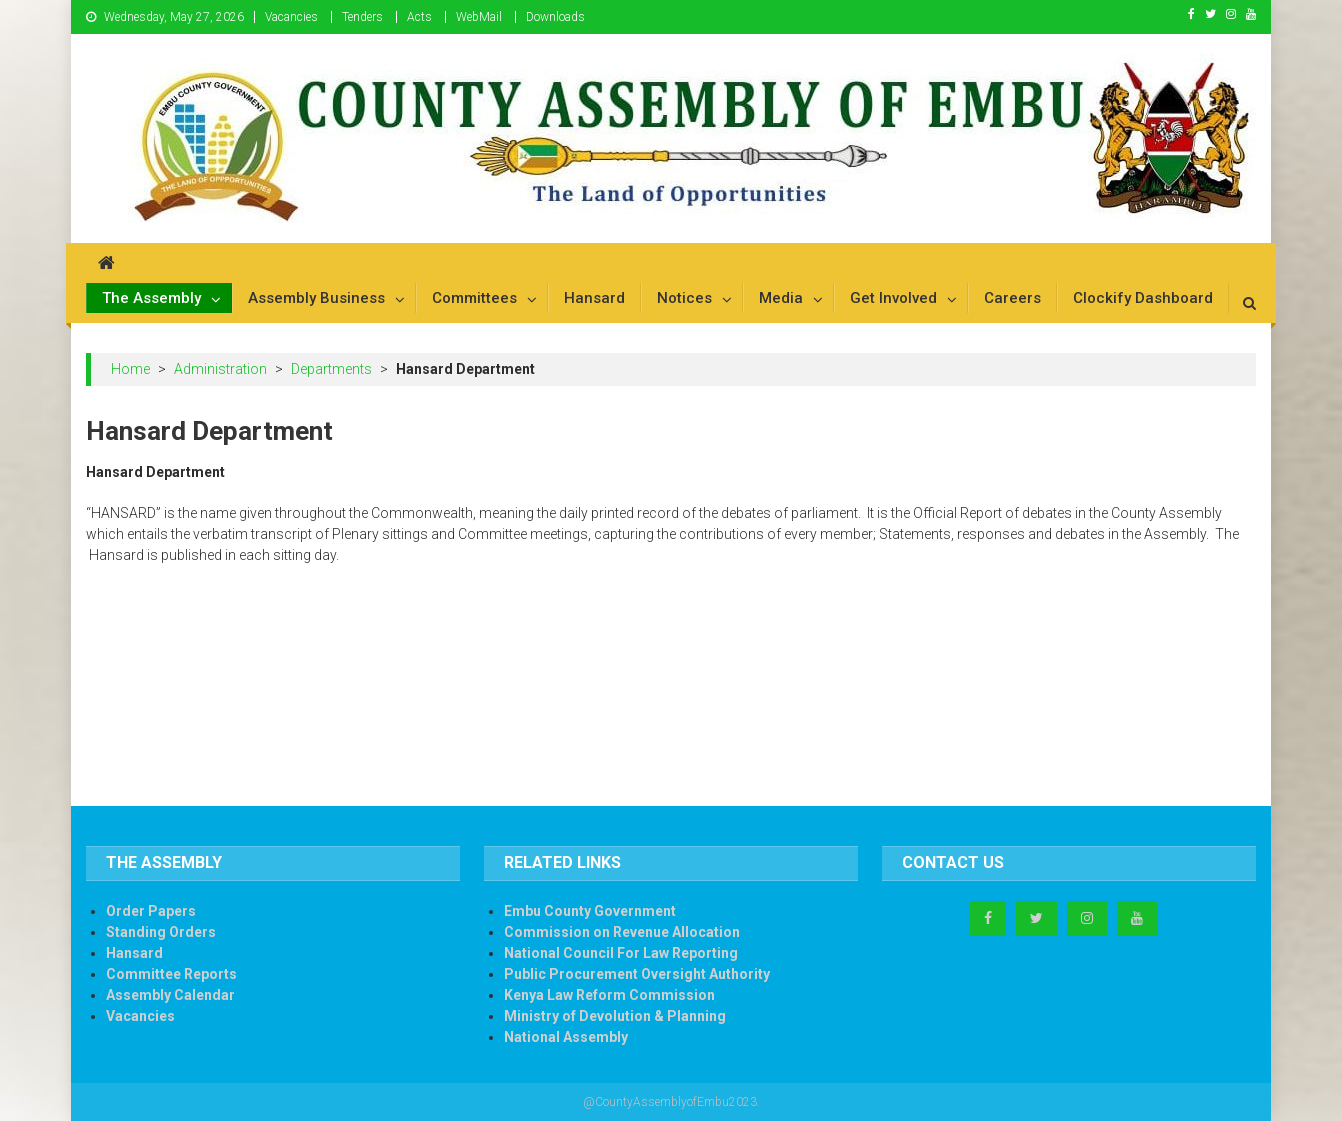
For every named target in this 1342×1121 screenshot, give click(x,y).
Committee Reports (171, 974)
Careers (1012, 298)
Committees (474, 298)
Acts (419, 17)
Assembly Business (316, 298)
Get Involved (893, 298)
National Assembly (566, 1037)
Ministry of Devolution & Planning (615, 1016)
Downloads (555, 17)
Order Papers (151, 911)
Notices (684, 298)
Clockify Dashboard (1143, 298)
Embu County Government (590, 911)
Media (781, 298)
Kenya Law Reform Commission (609, 995)
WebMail (479, 17)
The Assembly (151, 298)
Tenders (362, 17)
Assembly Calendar (170, 995)
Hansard (594, 298)
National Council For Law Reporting (621, 953)
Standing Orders (161, 932)
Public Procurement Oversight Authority (637, 974)
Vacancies (291, 17)
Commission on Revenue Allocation (622, 932)
